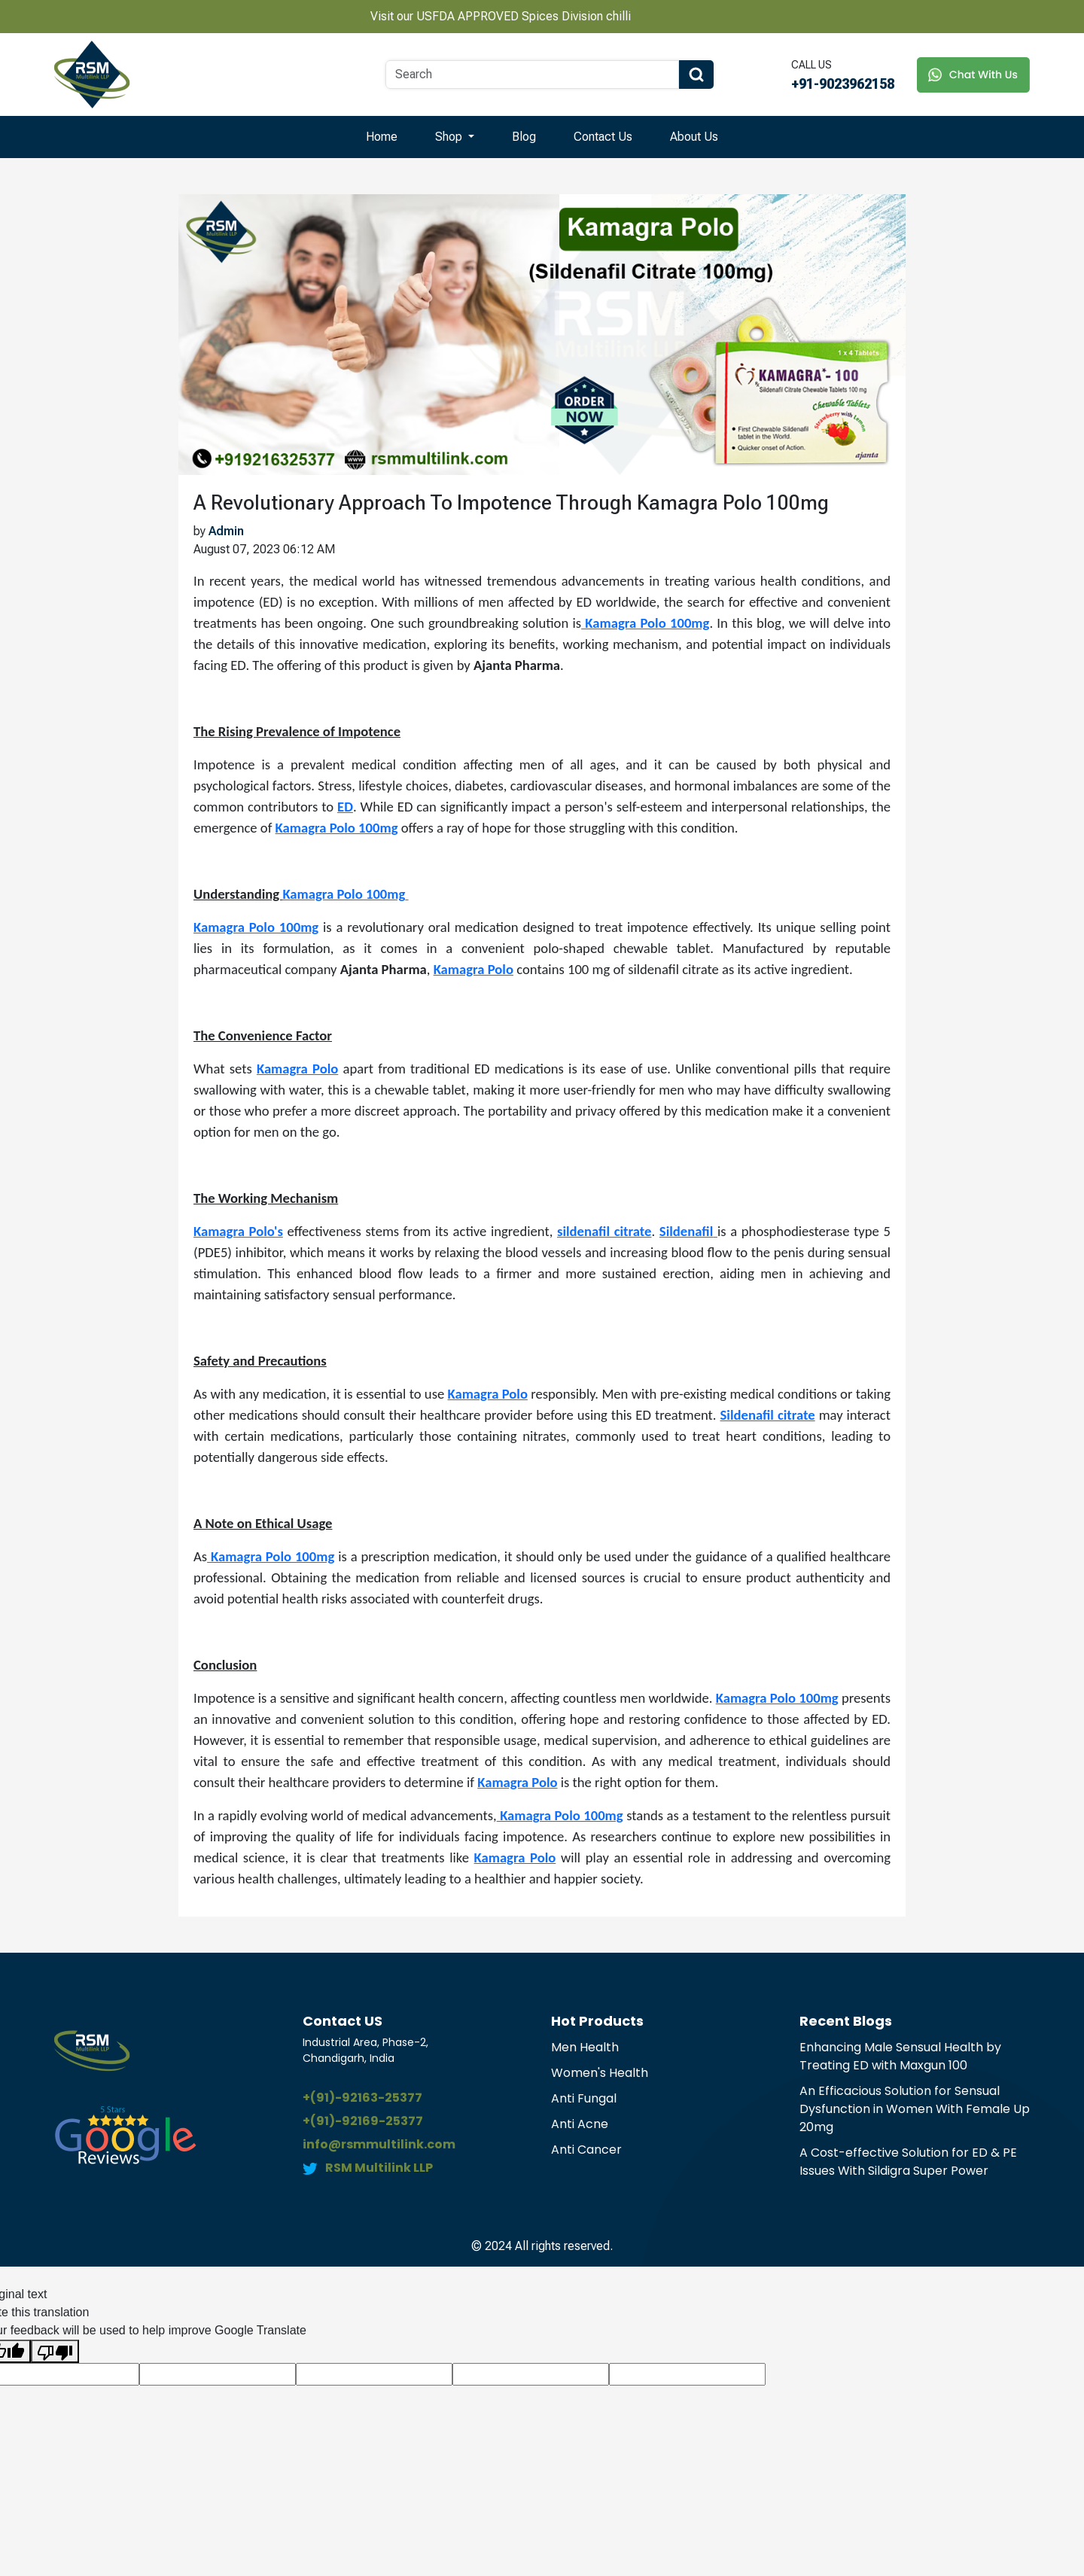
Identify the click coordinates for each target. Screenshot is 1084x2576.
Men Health (585, 2047)
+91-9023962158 (842, 84)
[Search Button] (696, 74)
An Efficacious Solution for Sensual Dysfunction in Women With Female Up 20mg (914, 2109)
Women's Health (599, 2072)
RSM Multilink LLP (379, 2167)
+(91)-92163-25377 (362, 2097)
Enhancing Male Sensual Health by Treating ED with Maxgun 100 (900, 2056)
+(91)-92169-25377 (363, 2121)
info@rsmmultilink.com (379, 2144)
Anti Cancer (586, 2149)
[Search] (532, 74)
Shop (450, 136)
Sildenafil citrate (767, 1414)
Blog (524, 136)
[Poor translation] (55, 2351)
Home (381, 136)
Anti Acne (579, 2124)
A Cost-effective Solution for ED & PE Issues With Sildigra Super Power (908, 2161)
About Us (694, 136)
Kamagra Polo (297, 1068)
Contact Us (603, 136)
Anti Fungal (584, 2098)
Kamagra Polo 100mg (343, 894)
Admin (226, 531)
